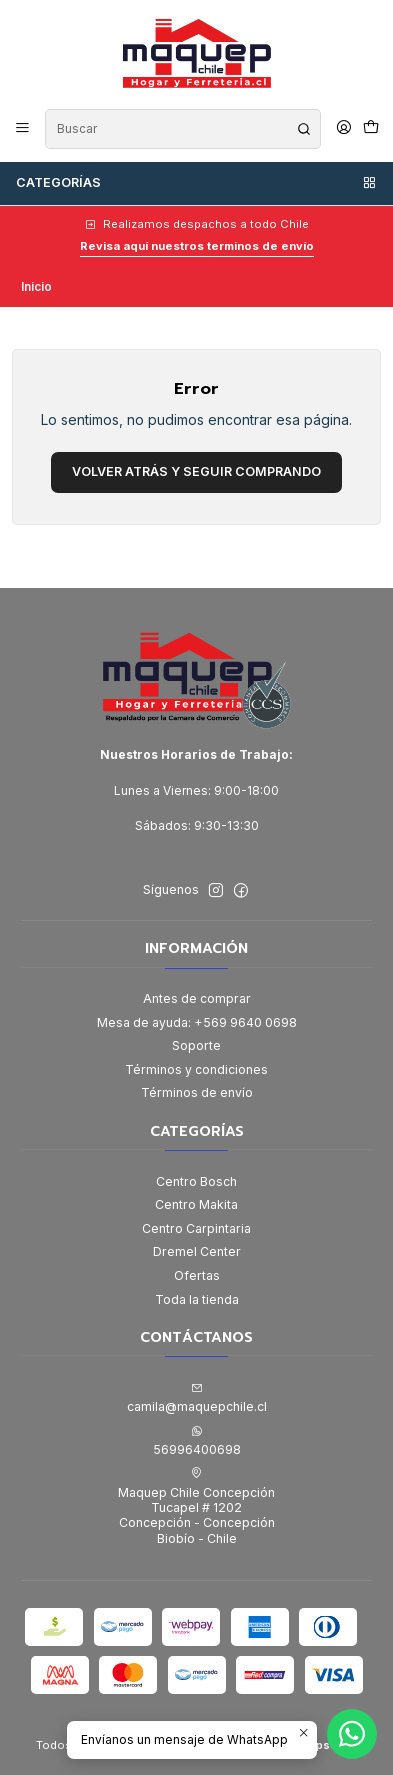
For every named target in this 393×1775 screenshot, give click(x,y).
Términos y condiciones (196, 1069)
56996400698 (197, 1441)
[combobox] (182, 129)
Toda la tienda (197, 1299)
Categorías (197, 183)
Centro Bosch (196, 1181)
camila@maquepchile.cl (197, 1398)
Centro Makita (196, 1204)
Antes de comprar (197, 998)
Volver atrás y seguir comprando (196, 471)
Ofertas (197, 1275)
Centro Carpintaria (196, 1228)
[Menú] (23, 128)
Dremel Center (197, 1251)
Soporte (196, 1045)
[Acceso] (343, 128)
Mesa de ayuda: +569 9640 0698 (197, 1022)
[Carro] (370, 128)
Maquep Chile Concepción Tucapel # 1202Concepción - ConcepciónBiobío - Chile (196, 1506)
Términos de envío (197, 1092)
